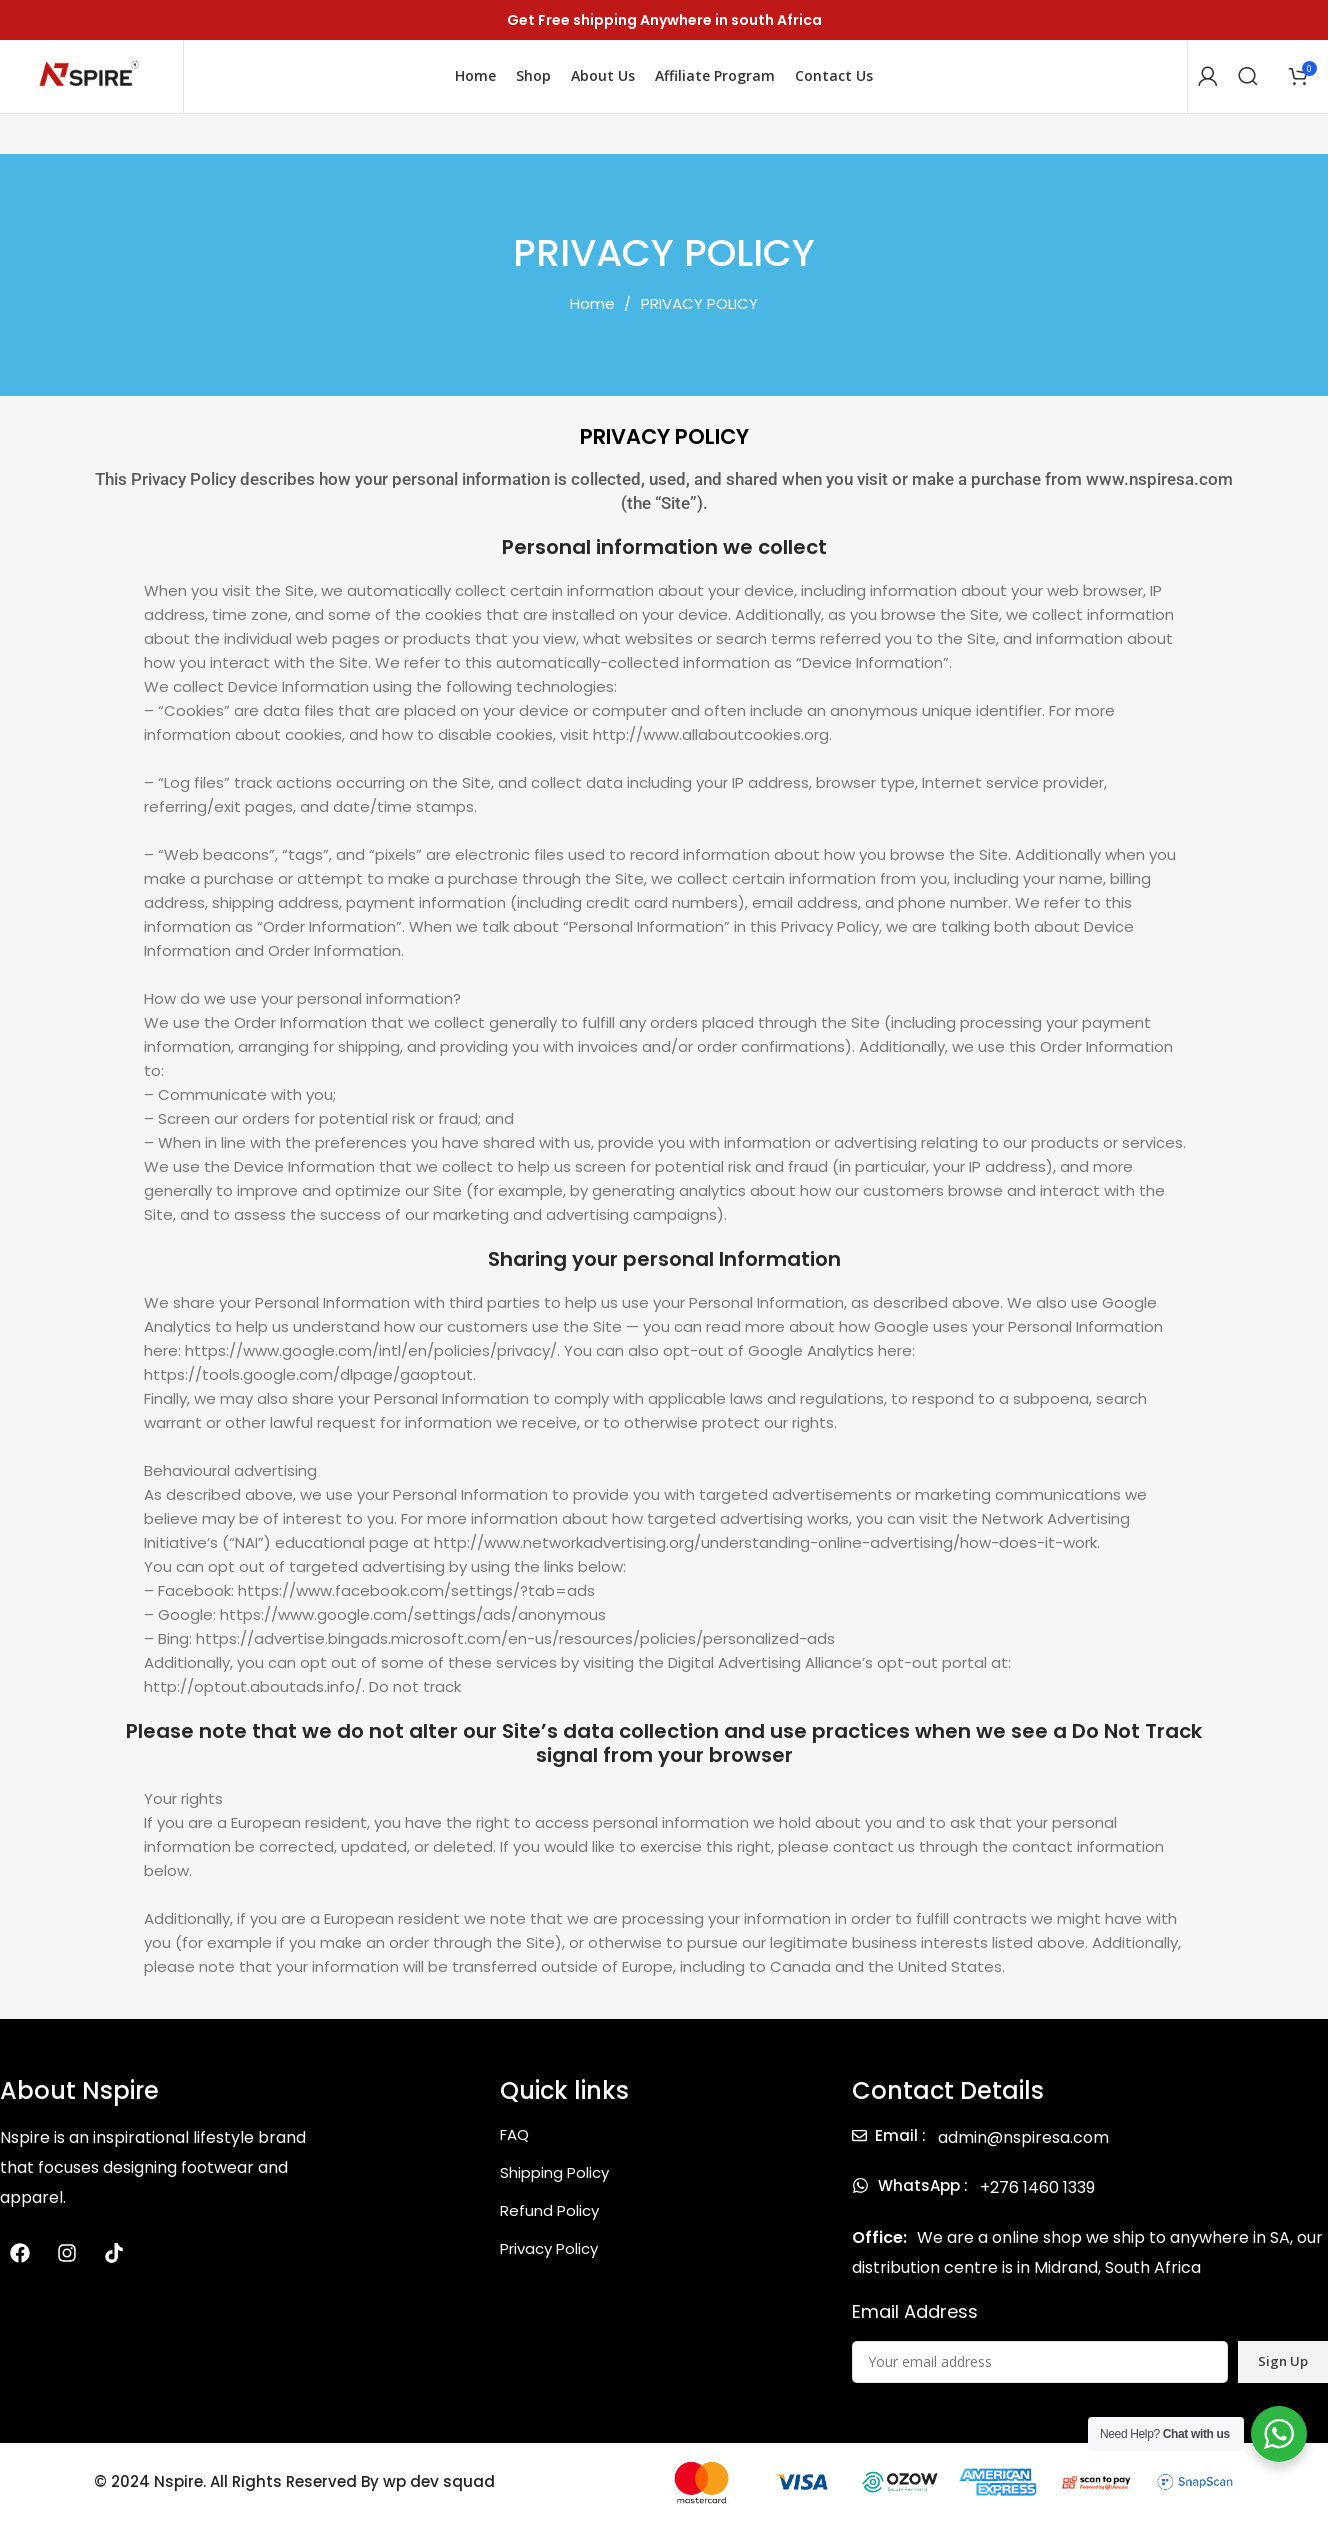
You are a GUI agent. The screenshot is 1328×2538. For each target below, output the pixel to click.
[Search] (1248, 85)
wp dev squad (438, 2499)
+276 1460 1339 (1037, 2204)
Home (594, 320)
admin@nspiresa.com (1023, 2154)
